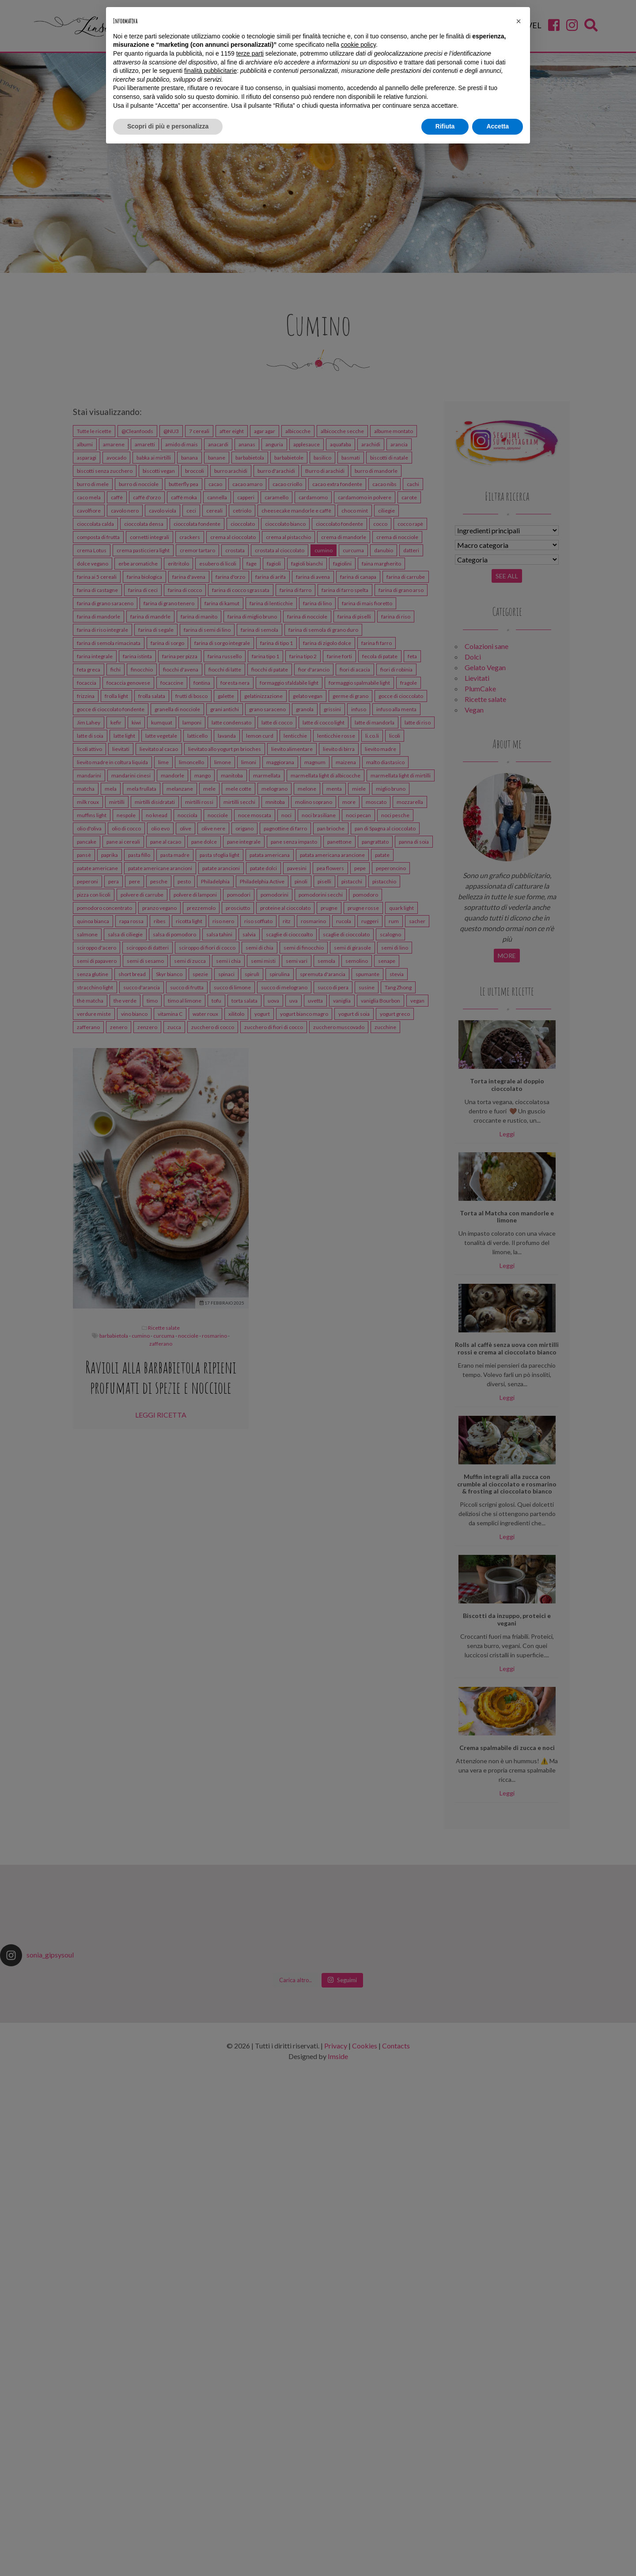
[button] (518, 21)
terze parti (250, 53)
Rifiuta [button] (445, 126)
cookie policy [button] (358, 44)
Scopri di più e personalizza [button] (167, 126)
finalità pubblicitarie (210, 70)
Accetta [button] (497, 126)
